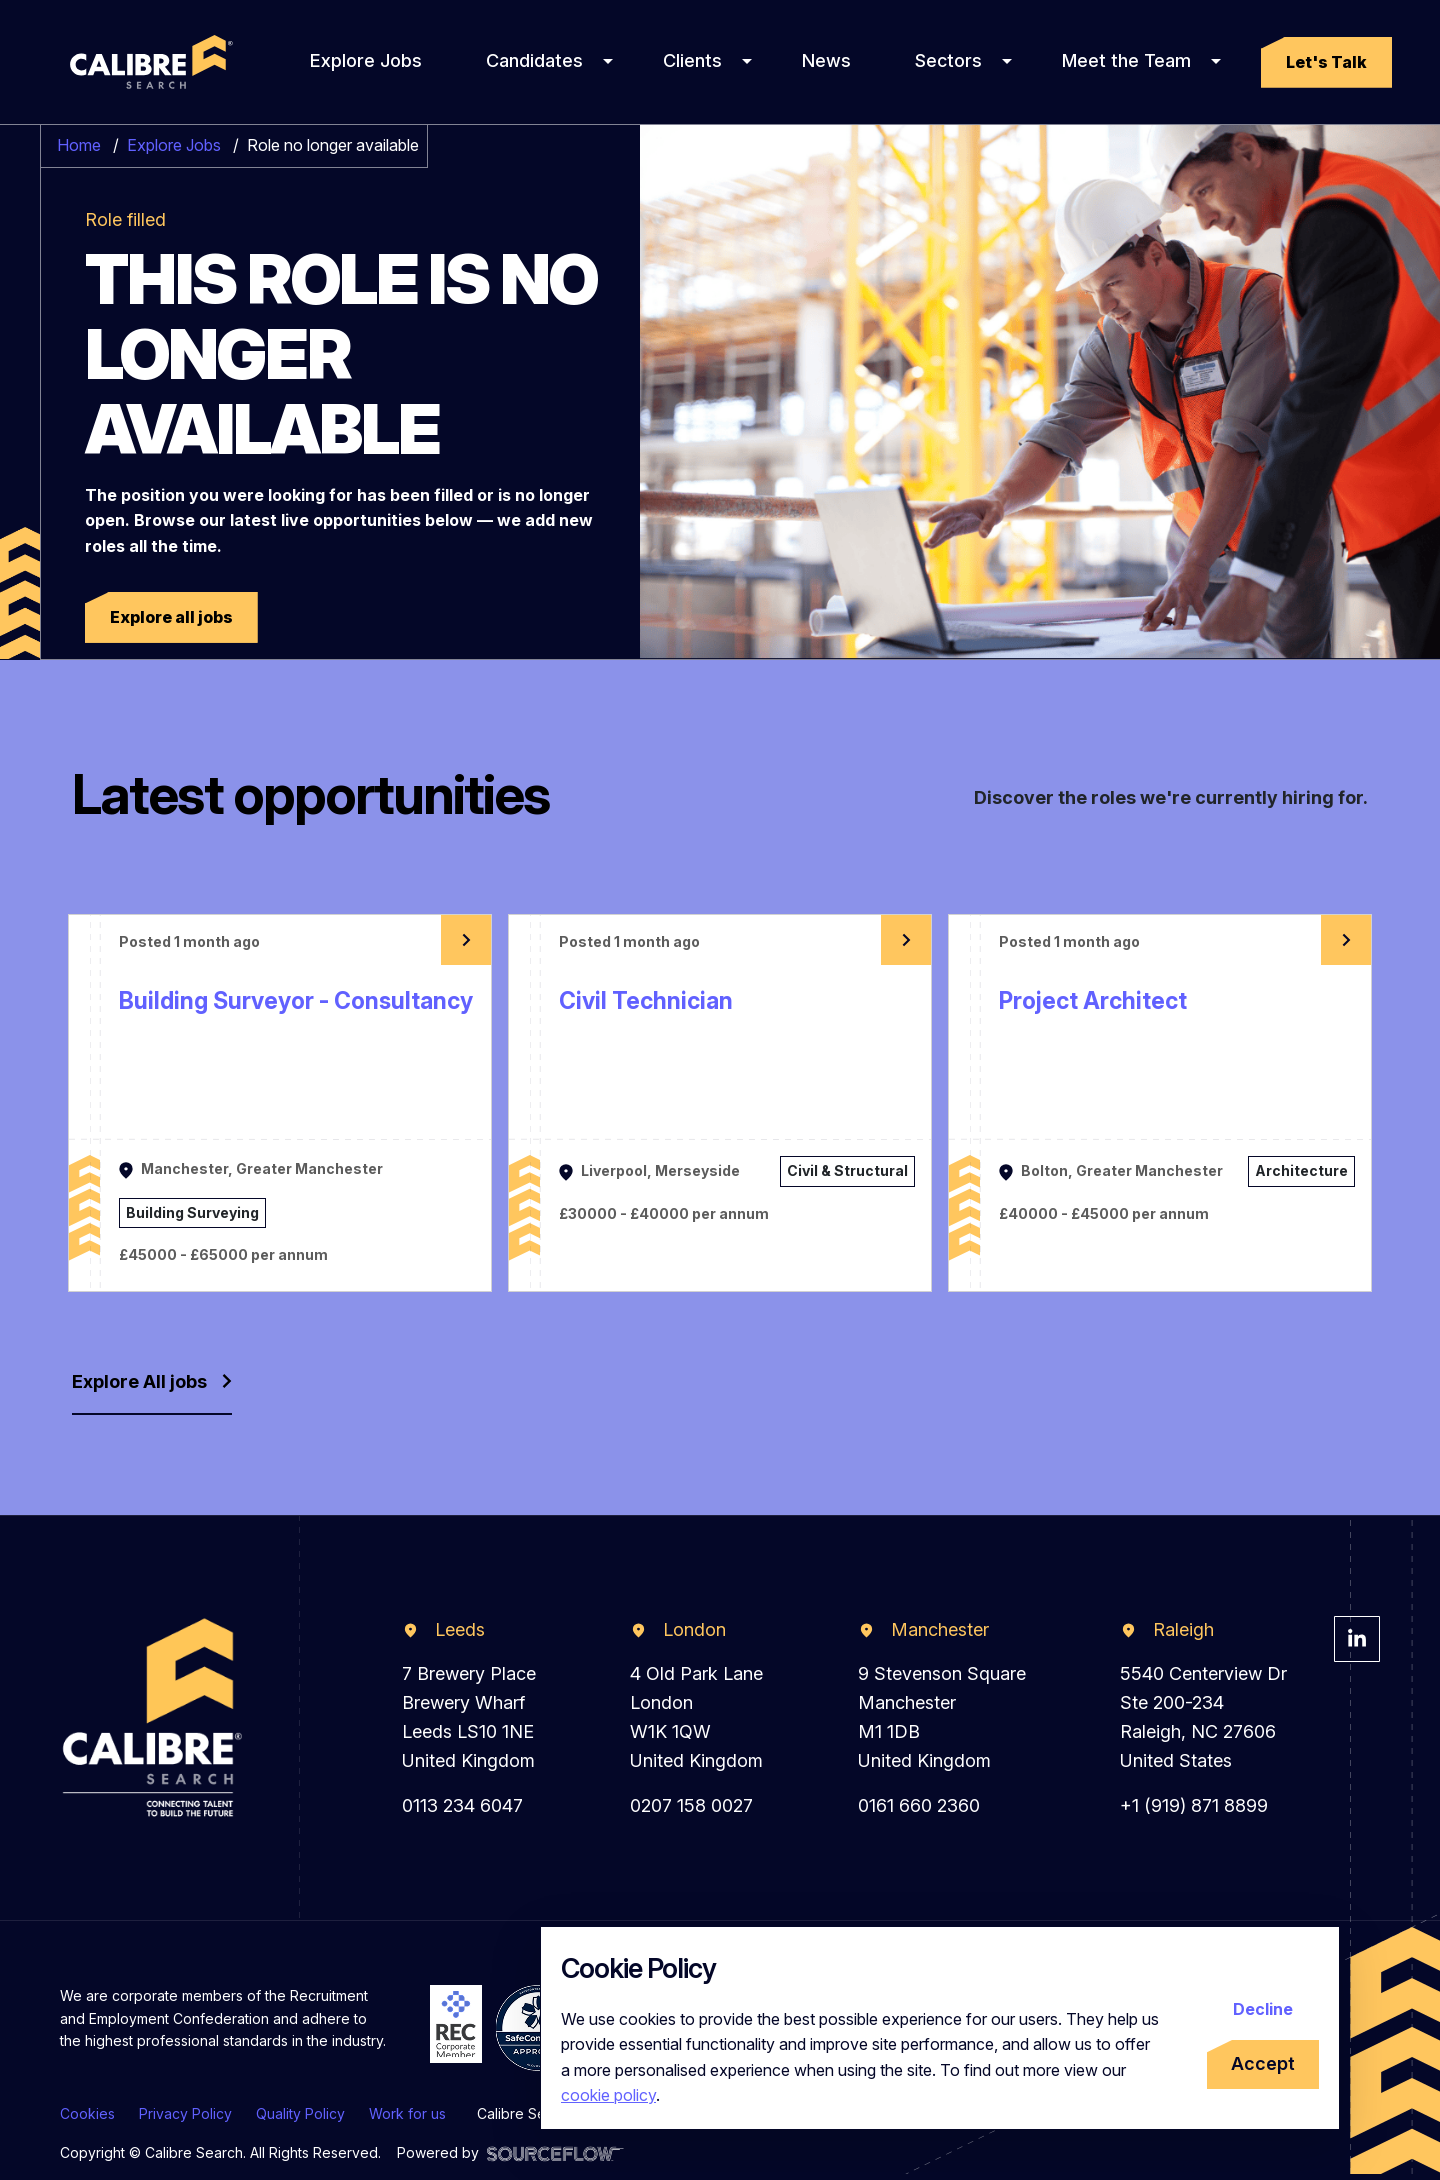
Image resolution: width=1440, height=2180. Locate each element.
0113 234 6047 (462, 1805)
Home (79, 145)
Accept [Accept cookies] (1263, 2063)
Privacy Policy (185, 2113)
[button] (1326, 62)
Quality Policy (300, 2113)
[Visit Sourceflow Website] (555, 2152)
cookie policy (608, 2095)
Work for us (407, 2113)
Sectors (948, 60)
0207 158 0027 (691, 1805)
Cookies (87, 2113)
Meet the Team (1126, 60)
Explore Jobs (366, 60)
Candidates (534, 60)
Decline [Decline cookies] (1263, 2009)
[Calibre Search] (148, 62)
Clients (692, 60)
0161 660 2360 (919, 1805)
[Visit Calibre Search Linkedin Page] (1357, 1639)
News (826, 60)
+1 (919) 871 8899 (1194, 1805)
